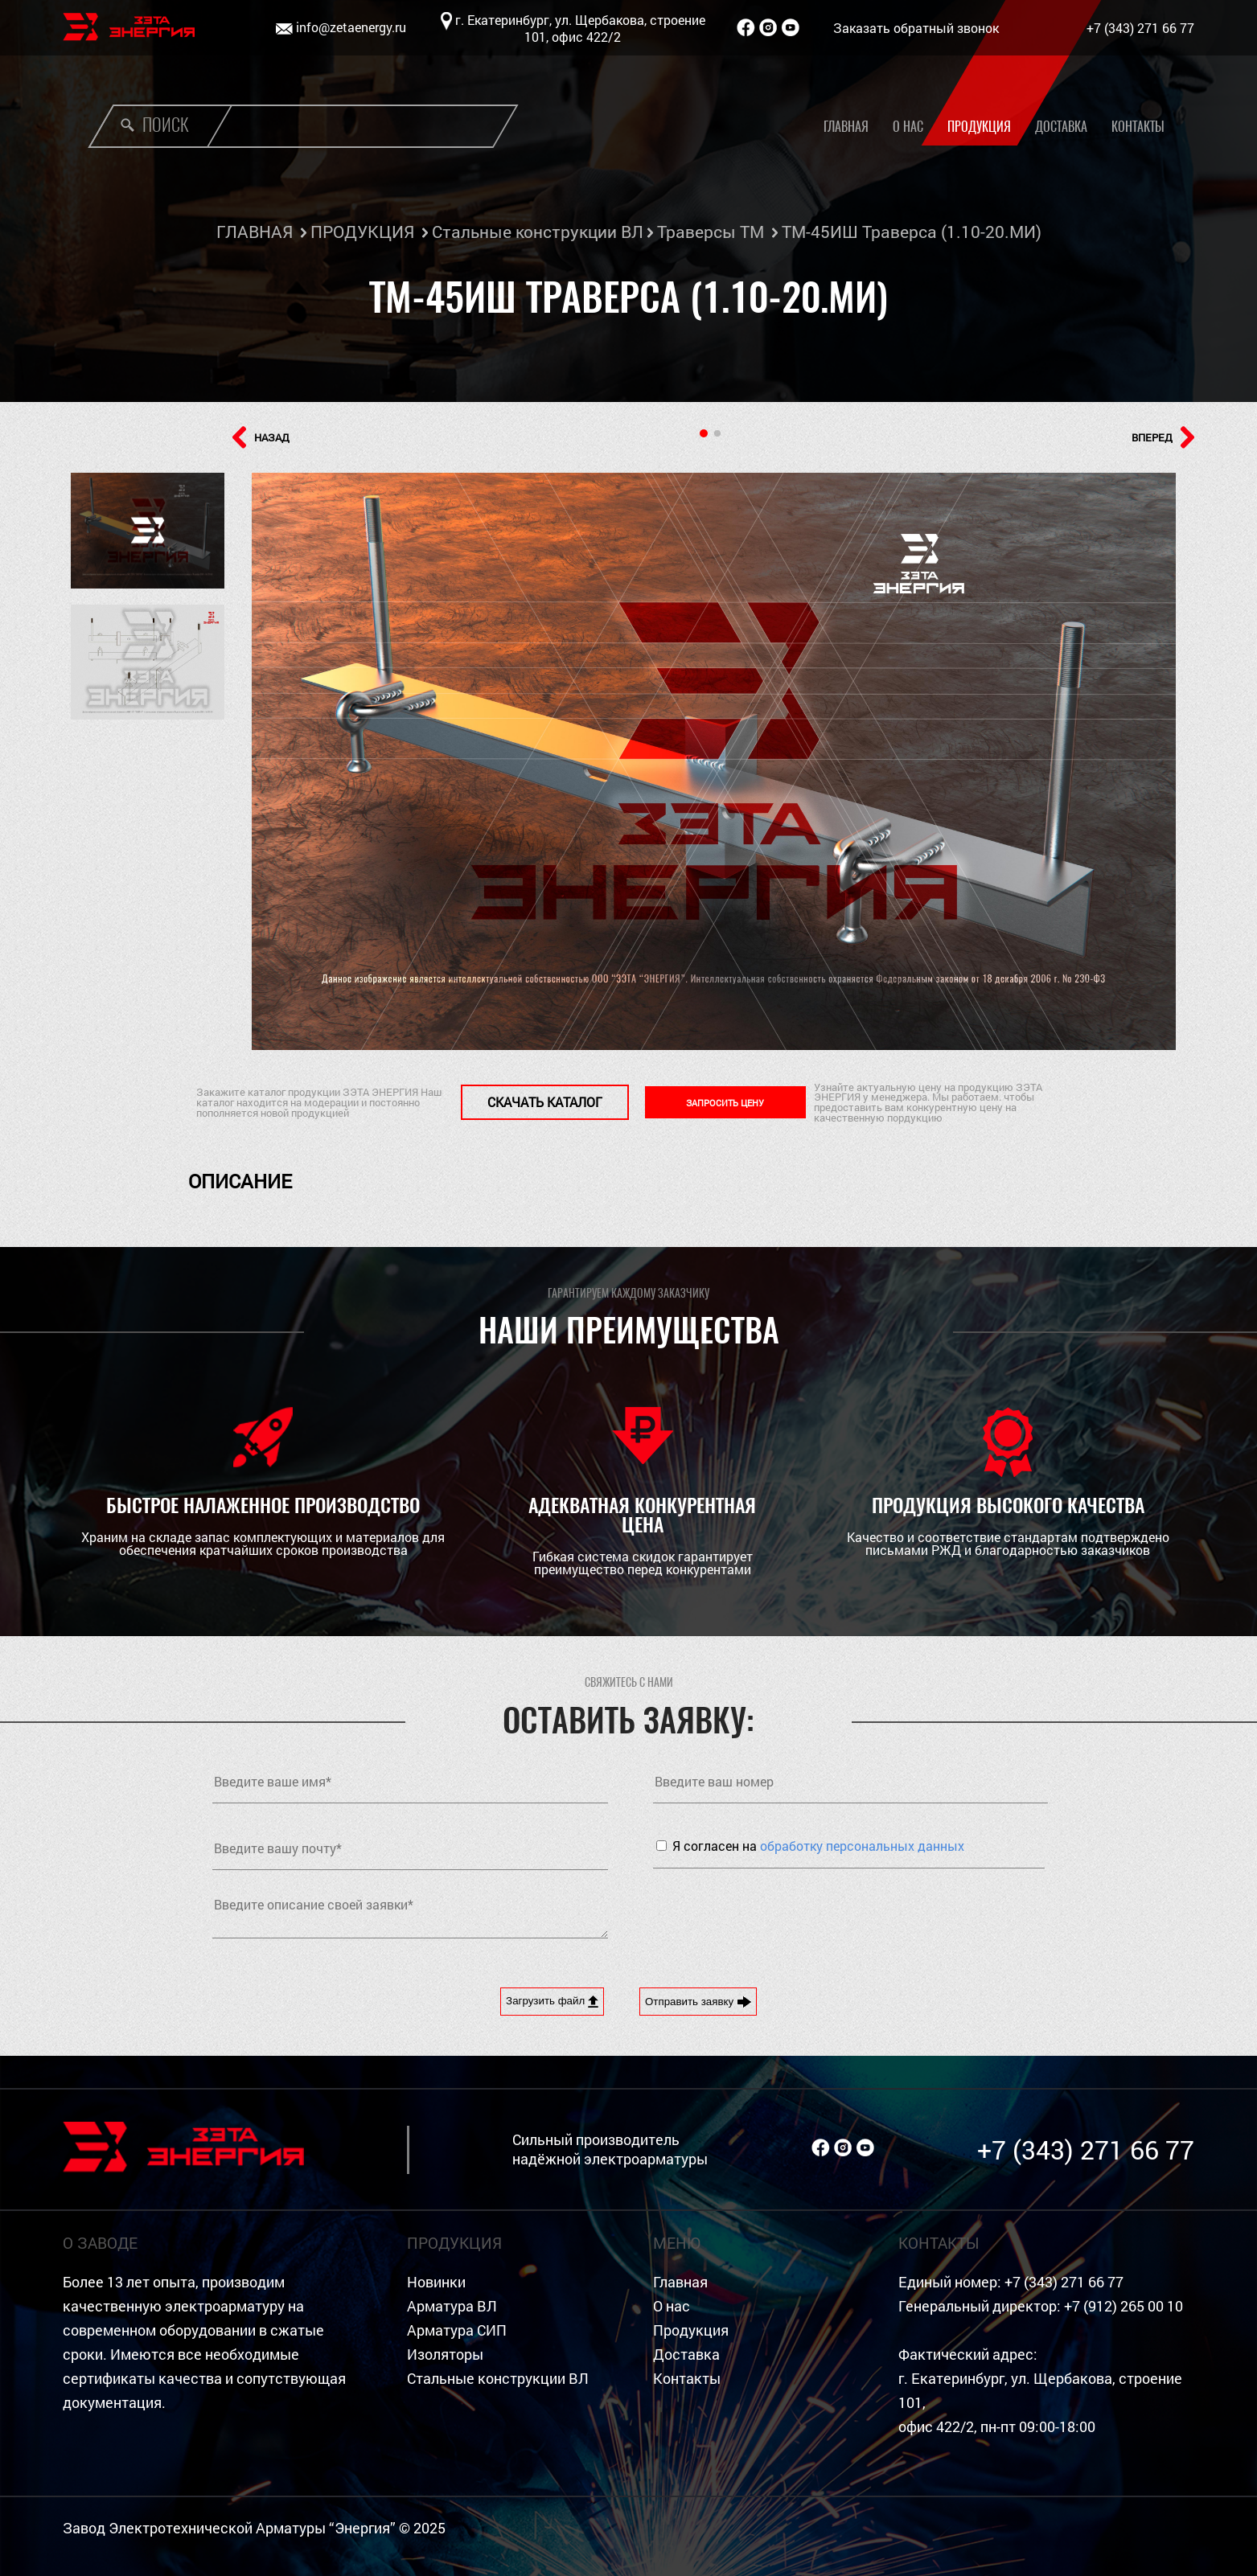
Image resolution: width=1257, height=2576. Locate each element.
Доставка (1061, 126)
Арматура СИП (457, 2330)
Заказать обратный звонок (916, 27)
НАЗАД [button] (261, 437)
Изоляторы (445, 2354)
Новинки (436, 2282)
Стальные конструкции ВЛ (537, 231)
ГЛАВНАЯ (254, 231)
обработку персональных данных (862, 1845)
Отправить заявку (698, 2002)
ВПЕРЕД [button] (1163, 437)
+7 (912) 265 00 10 (1123, 2306)
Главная (846, 126)
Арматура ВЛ (452, 2306)
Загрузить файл (552, 2001)
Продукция (979, 126)
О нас (908, 126)
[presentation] (775, 1916)
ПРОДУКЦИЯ (362, 231)
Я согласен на (818, 1845)
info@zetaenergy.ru (351, 26)
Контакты (1138, 126)
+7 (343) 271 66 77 (1140, 27)
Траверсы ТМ (710, 231)
